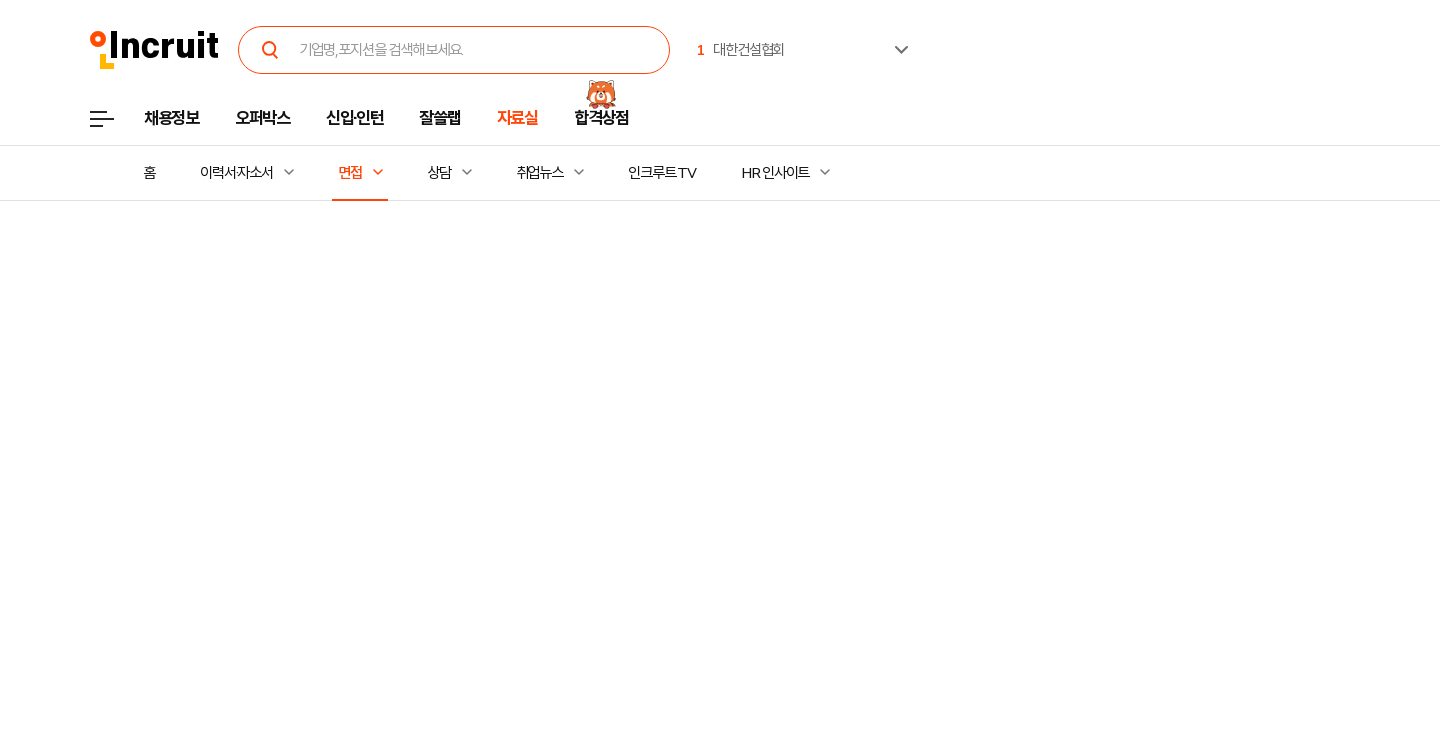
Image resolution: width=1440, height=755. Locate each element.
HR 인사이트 (775, 173)
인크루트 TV (662, 173)
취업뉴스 (540, 173)
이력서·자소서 (236, 173)
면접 (350, 173)
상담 (439, 173)
